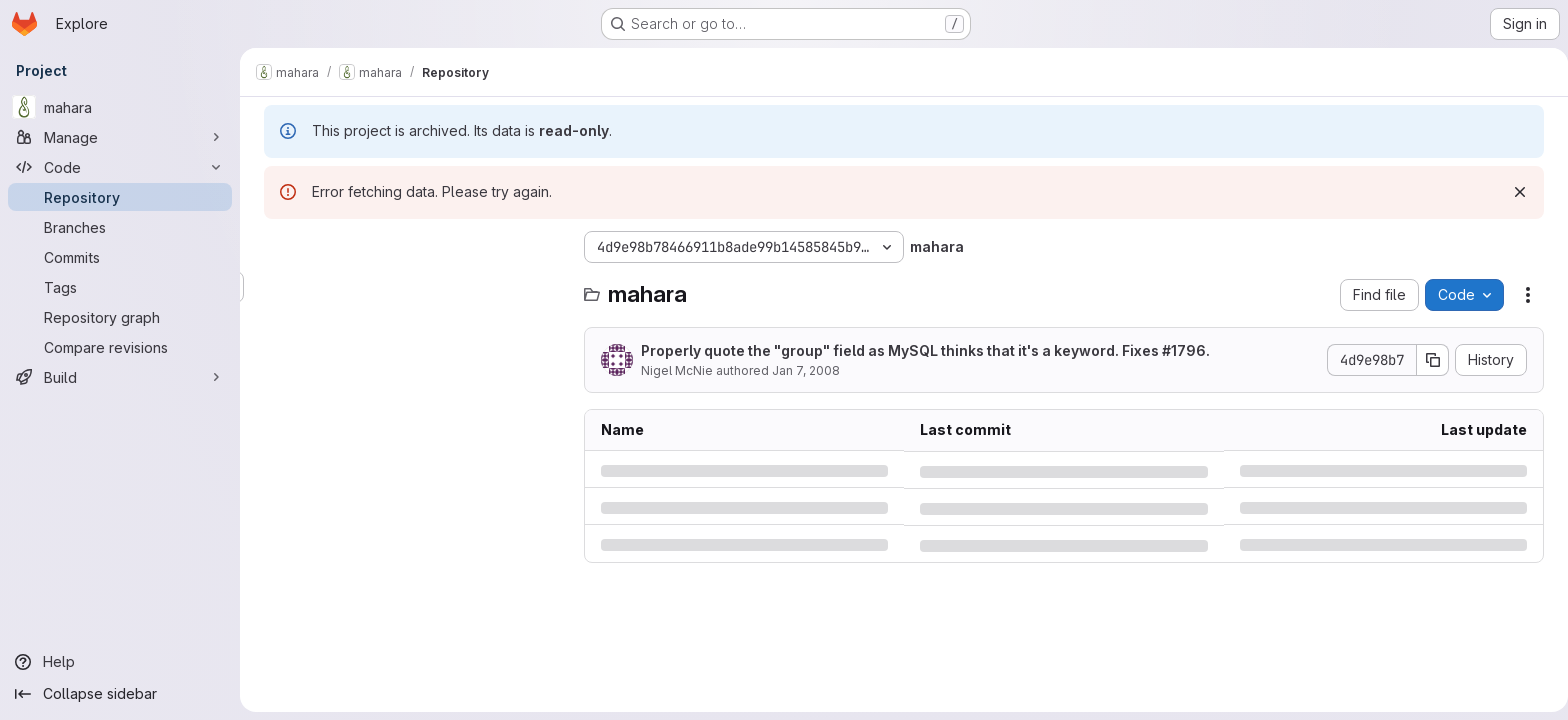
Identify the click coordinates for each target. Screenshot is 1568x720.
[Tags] (120, 287)
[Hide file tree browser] (276, 247)
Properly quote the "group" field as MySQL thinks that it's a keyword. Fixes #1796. (921, 350)
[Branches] (120, 227)
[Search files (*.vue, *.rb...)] (410, 287)
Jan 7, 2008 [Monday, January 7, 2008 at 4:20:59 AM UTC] (802, 370)
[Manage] (120, 137)
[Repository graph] (120, 317)
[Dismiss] (1516, 192)
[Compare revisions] (120, 347)
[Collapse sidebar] (120, 694)
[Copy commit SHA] (1429, 360)
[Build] (120, 377)
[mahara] (120, 107)
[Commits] (120, 257)
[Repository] (120, 197)
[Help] (120, 662)
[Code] (120, 167)
